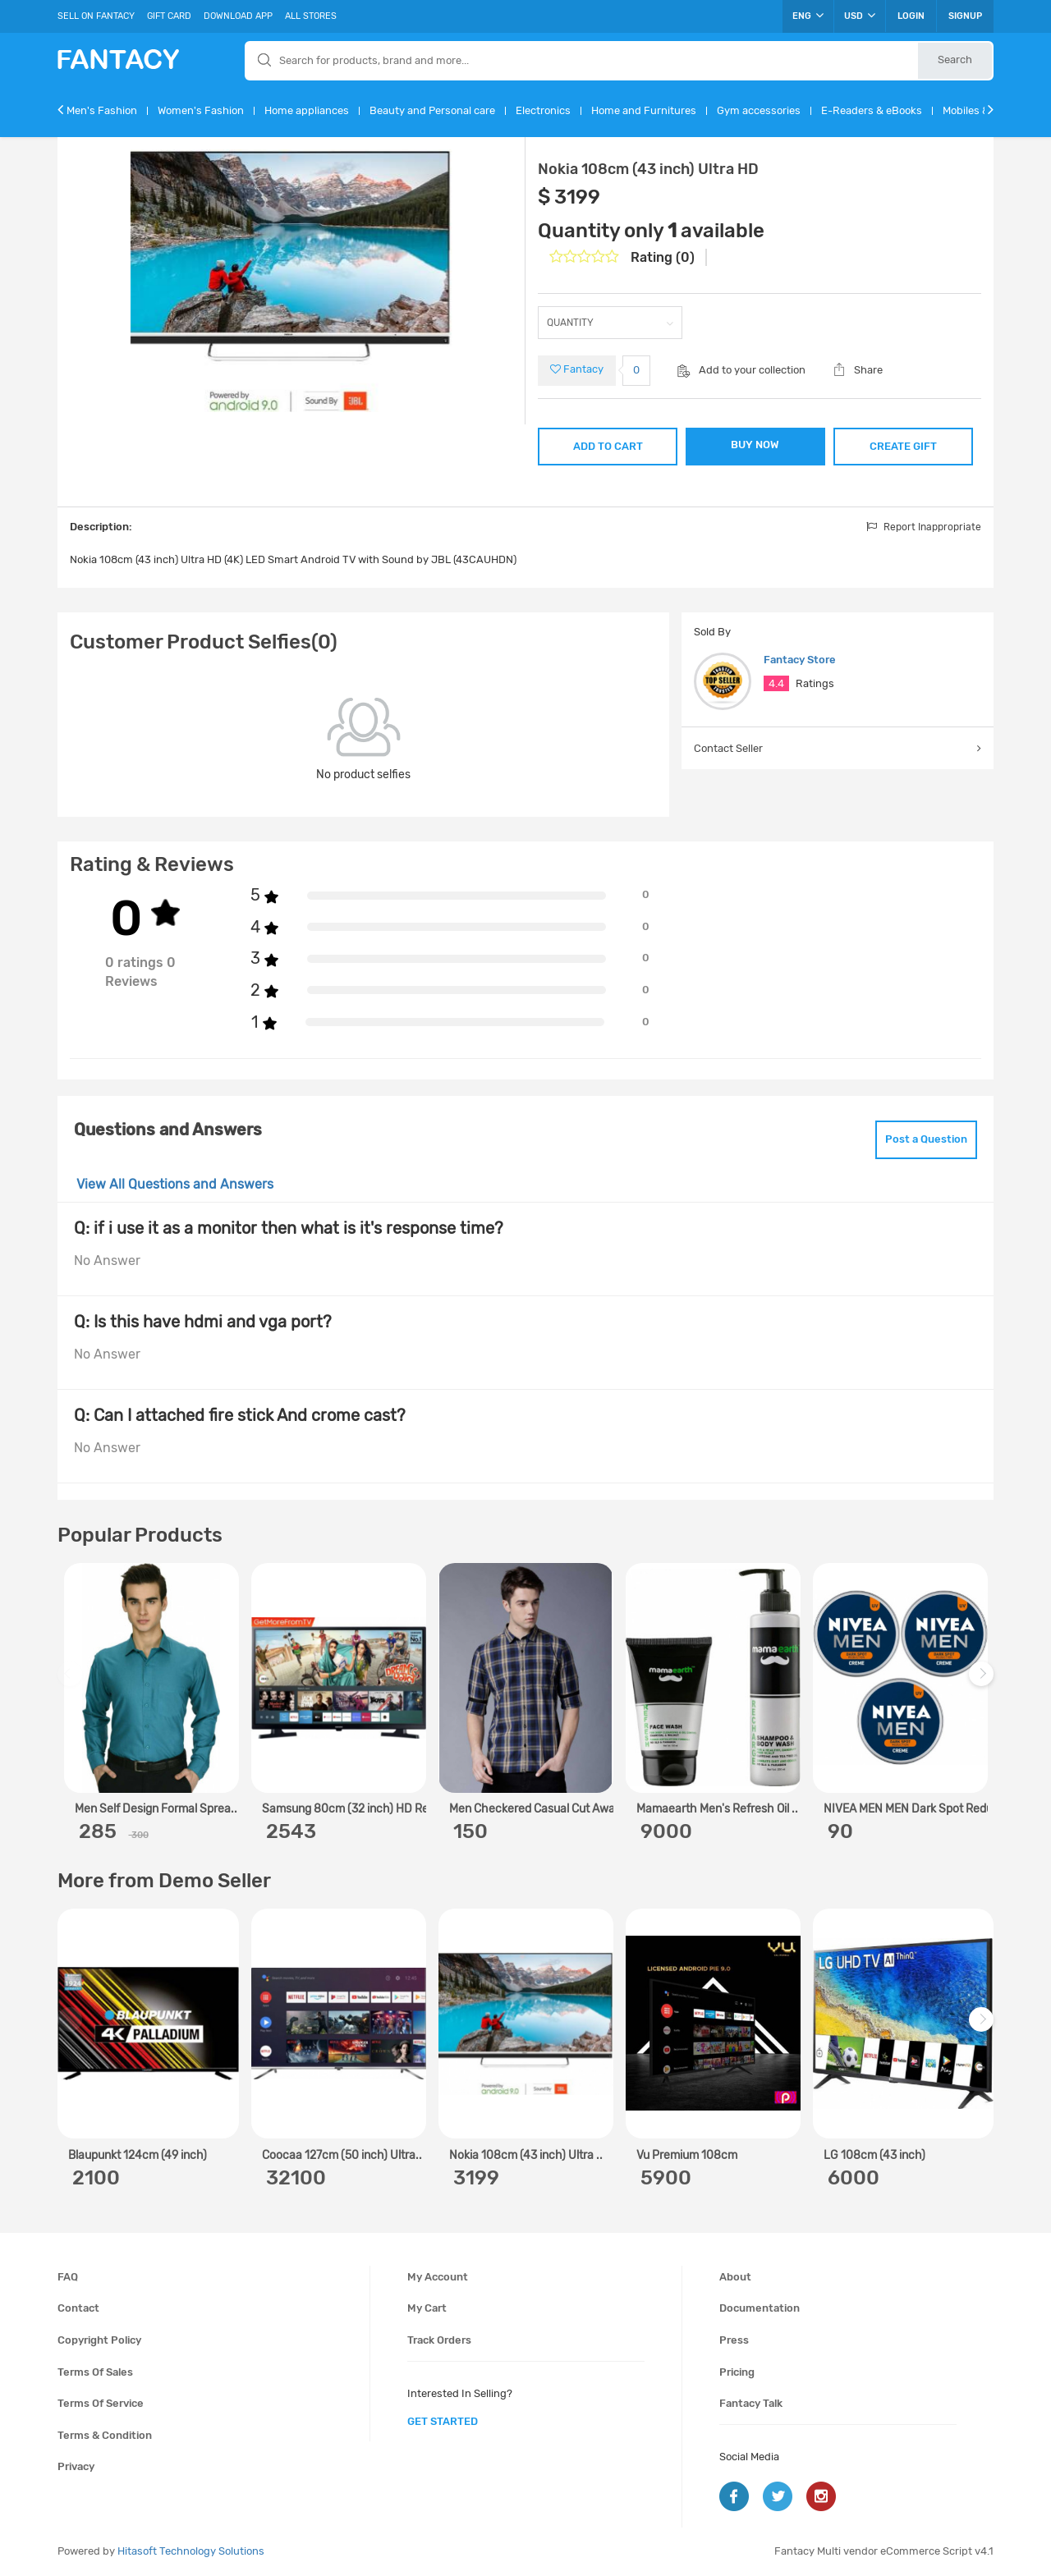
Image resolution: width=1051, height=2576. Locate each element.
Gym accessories (759, 110)
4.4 (776, 683)
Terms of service (100, 2403)
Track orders (439, 2340)
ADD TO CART (608, 446)
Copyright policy (99, 2340)
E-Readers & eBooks (871, 110)
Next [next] (984, 1681)
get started (442, 2421)
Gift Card (169, 16)
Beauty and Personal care (432, 110)
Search (955, 59)
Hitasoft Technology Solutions (190, 2551)
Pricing (737, 2372)
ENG (808, 15)
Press (734, 2340)
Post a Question (926, 1139)
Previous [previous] (72, 1681)
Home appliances (306, 110)
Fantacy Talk (751, 2403)
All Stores (311, 16)
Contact (78, 2308)
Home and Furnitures (643, 110)
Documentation (759, 2308)
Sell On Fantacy (96, 16)
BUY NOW (755, 444)
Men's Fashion (102, 110)
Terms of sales (95, 2372)
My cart (427, 2308)
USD (859, 15)
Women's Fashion (201, 110)
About (735, 2277)
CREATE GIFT (903, 446)
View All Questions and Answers (174, 1184)
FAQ (67, 2277)
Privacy (75, 2466)
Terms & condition (104, 2435)
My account (437, 2277)
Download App (238, 16)
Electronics (543, 110)
